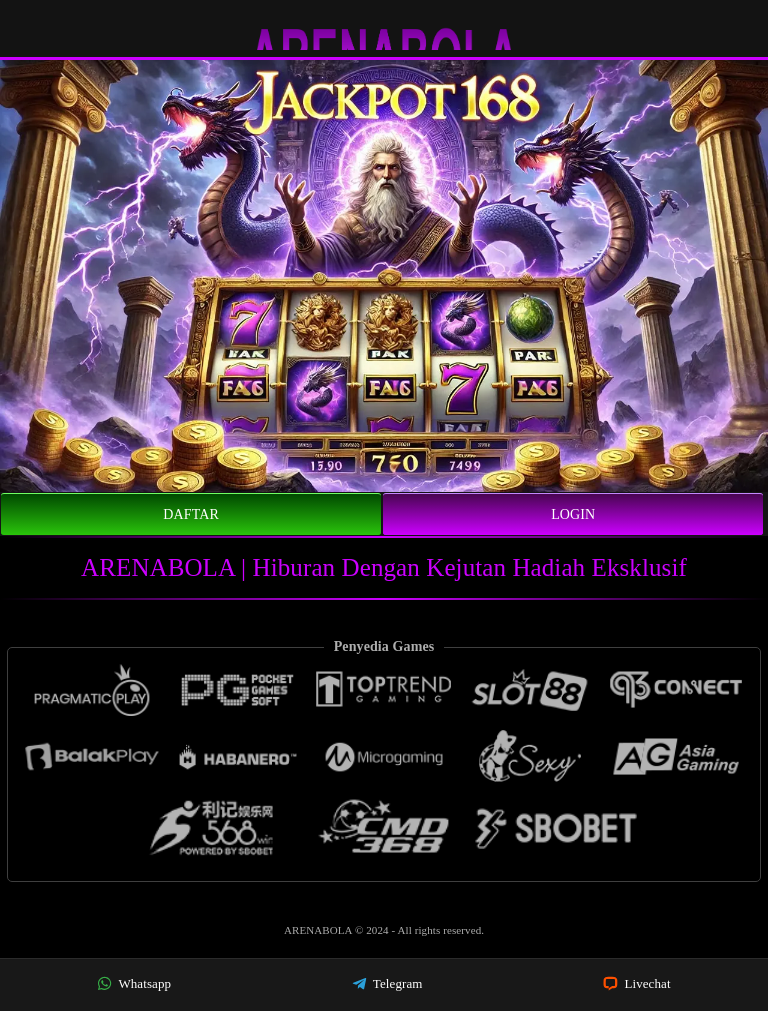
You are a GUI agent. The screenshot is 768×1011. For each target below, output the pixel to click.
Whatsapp (134, 983)
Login (573, 514)
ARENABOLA (319, 930)
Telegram (387, 983)
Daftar (191, 514)
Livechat (637, 983)
